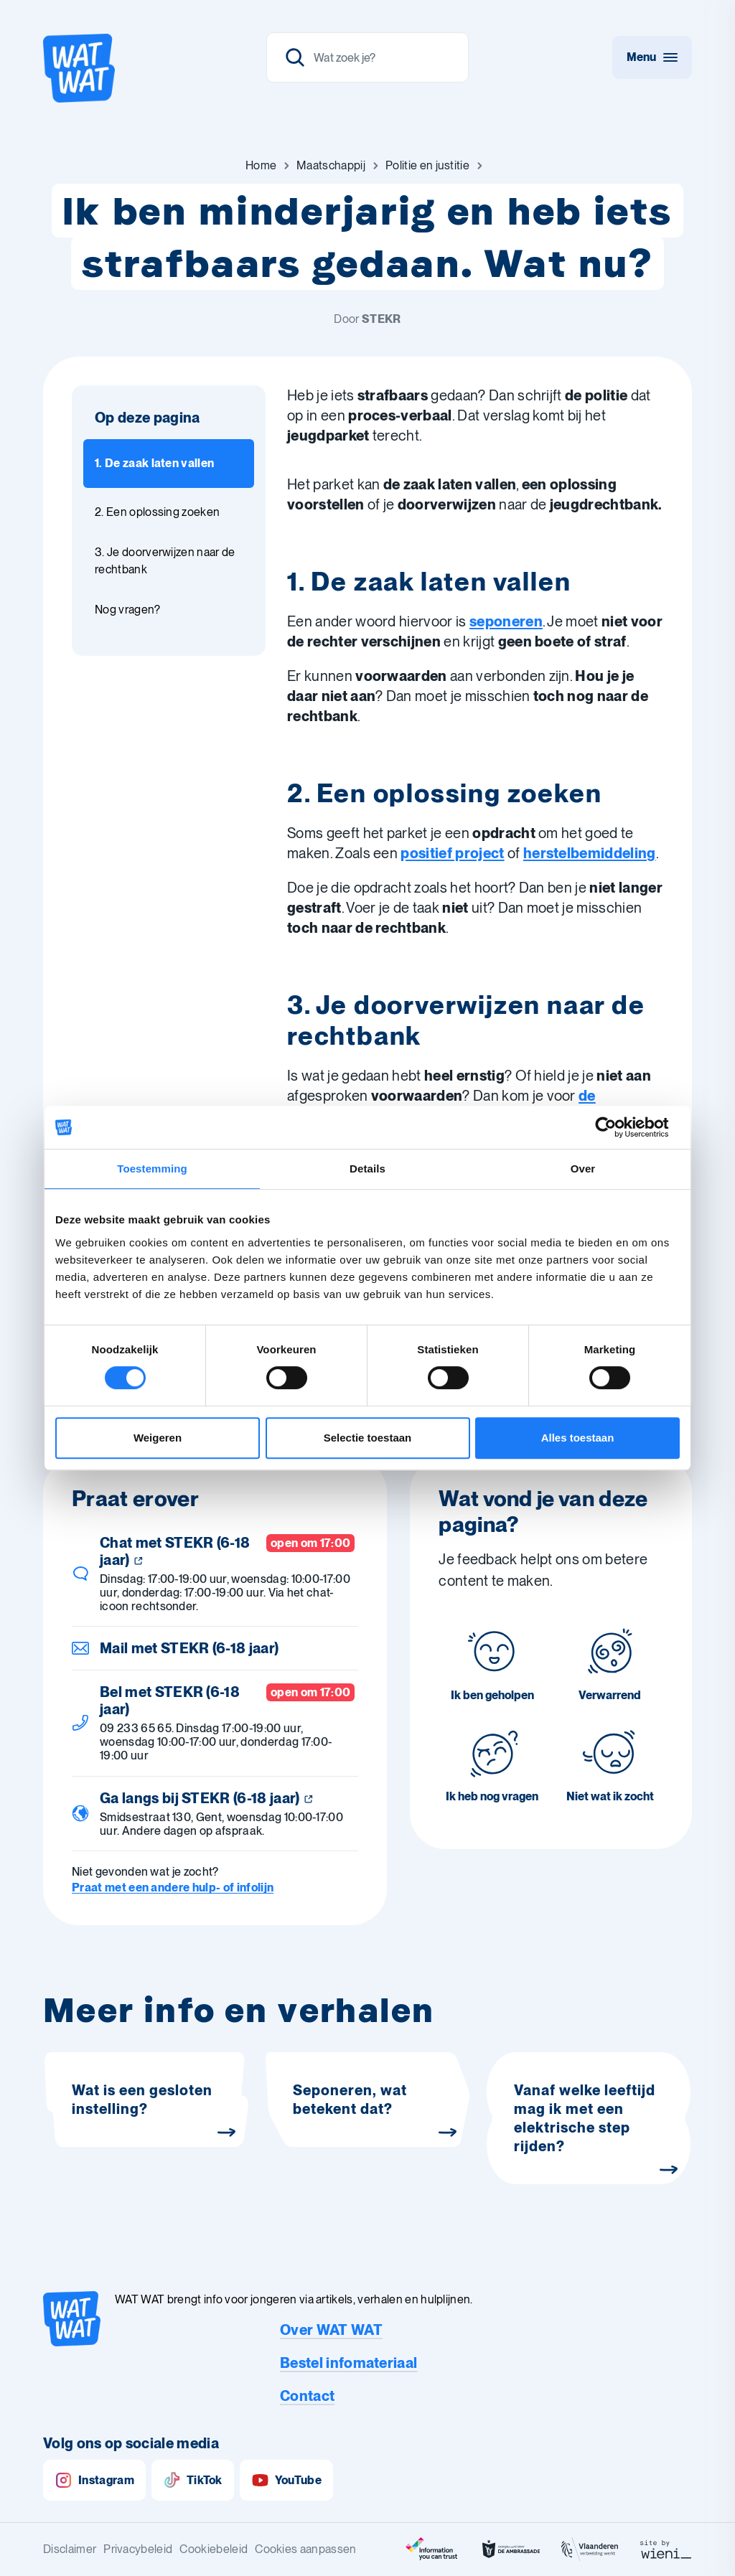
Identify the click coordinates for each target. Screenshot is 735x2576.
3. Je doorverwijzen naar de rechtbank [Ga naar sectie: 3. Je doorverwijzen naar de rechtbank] (165, 560)
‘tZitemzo (319, 1253)
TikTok (193, 2480)
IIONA (368, 1340)
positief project (452, 853)
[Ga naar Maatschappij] (330, 166)
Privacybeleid (137, 2549)
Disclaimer (69, 2549)
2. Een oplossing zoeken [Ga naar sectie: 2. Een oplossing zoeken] (157, 512)
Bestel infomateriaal (348, 2362)
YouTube (286, 2480)
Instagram (94, 2480)
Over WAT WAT (331, 2329)
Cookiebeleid (213, 2549)
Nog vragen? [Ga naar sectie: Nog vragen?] (128, 609)
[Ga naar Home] (260, 166)
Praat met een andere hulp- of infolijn (172, 1887)
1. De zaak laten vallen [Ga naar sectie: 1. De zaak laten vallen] (154, 463)
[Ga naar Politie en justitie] (427, 166)
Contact (307, 2396)
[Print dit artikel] (339, 1390)
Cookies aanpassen (305, 2549)
